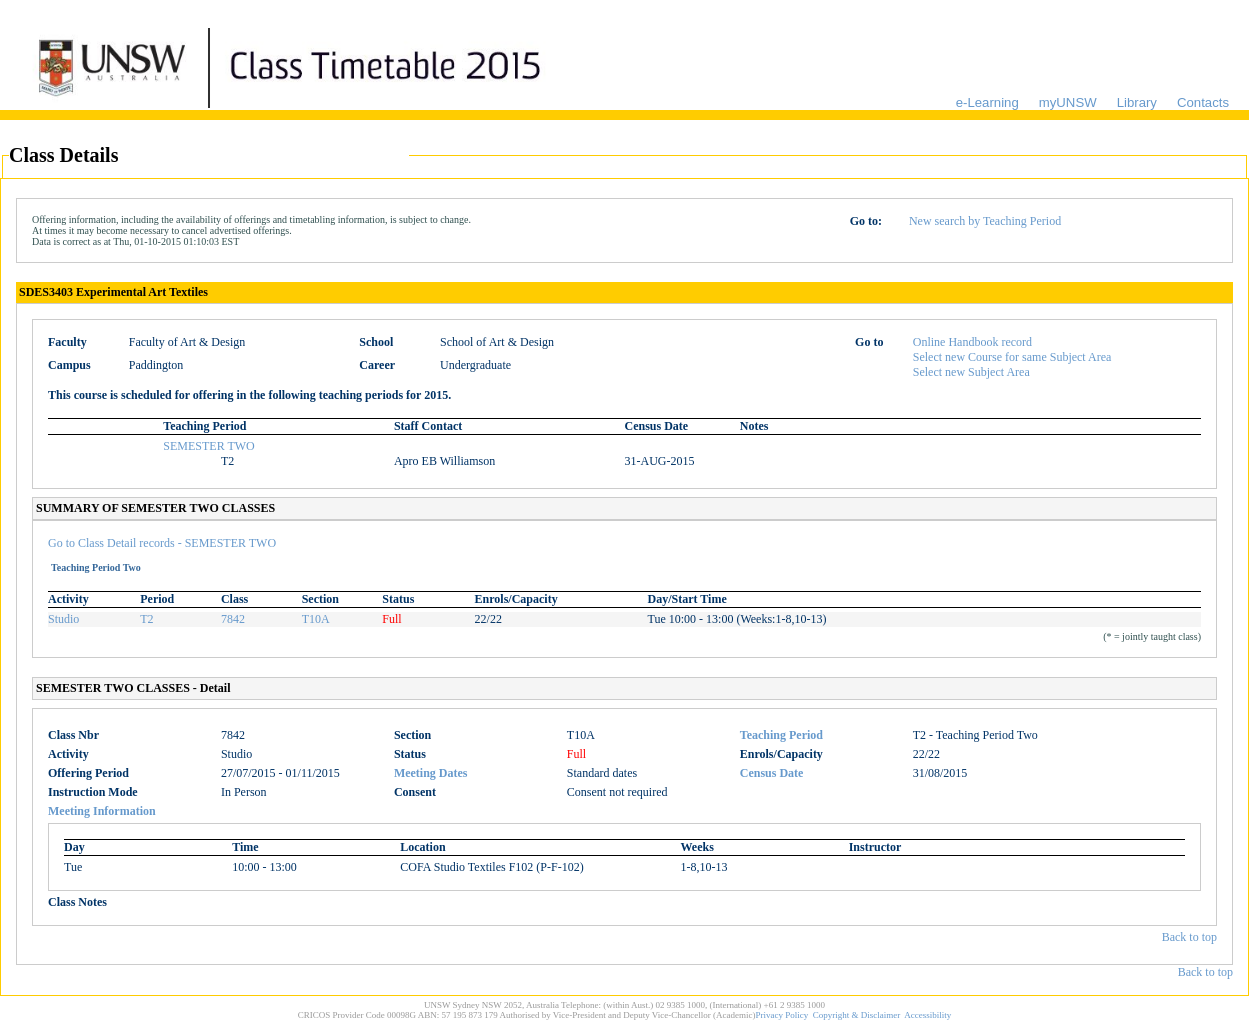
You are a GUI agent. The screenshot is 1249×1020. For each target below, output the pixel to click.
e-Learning (987, 102)
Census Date (772, 773)
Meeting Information (102, 811)
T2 (146, 619)
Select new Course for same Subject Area (1012, 357)
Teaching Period (781, 735)
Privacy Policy (782, 1015)
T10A (316, 619)
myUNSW (1068, 102)
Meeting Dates (431, 773)
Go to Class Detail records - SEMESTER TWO (162, 543)
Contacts (1203, 102)
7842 (233, 619)
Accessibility (927, 1015)
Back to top (1189, 937)
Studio (63, 619)
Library (1137, 102)
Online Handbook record (972, 342)
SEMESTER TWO (208, 446)
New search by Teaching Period (985, 221)
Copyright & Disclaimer (857, 1015)
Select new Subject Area (971, 372)
